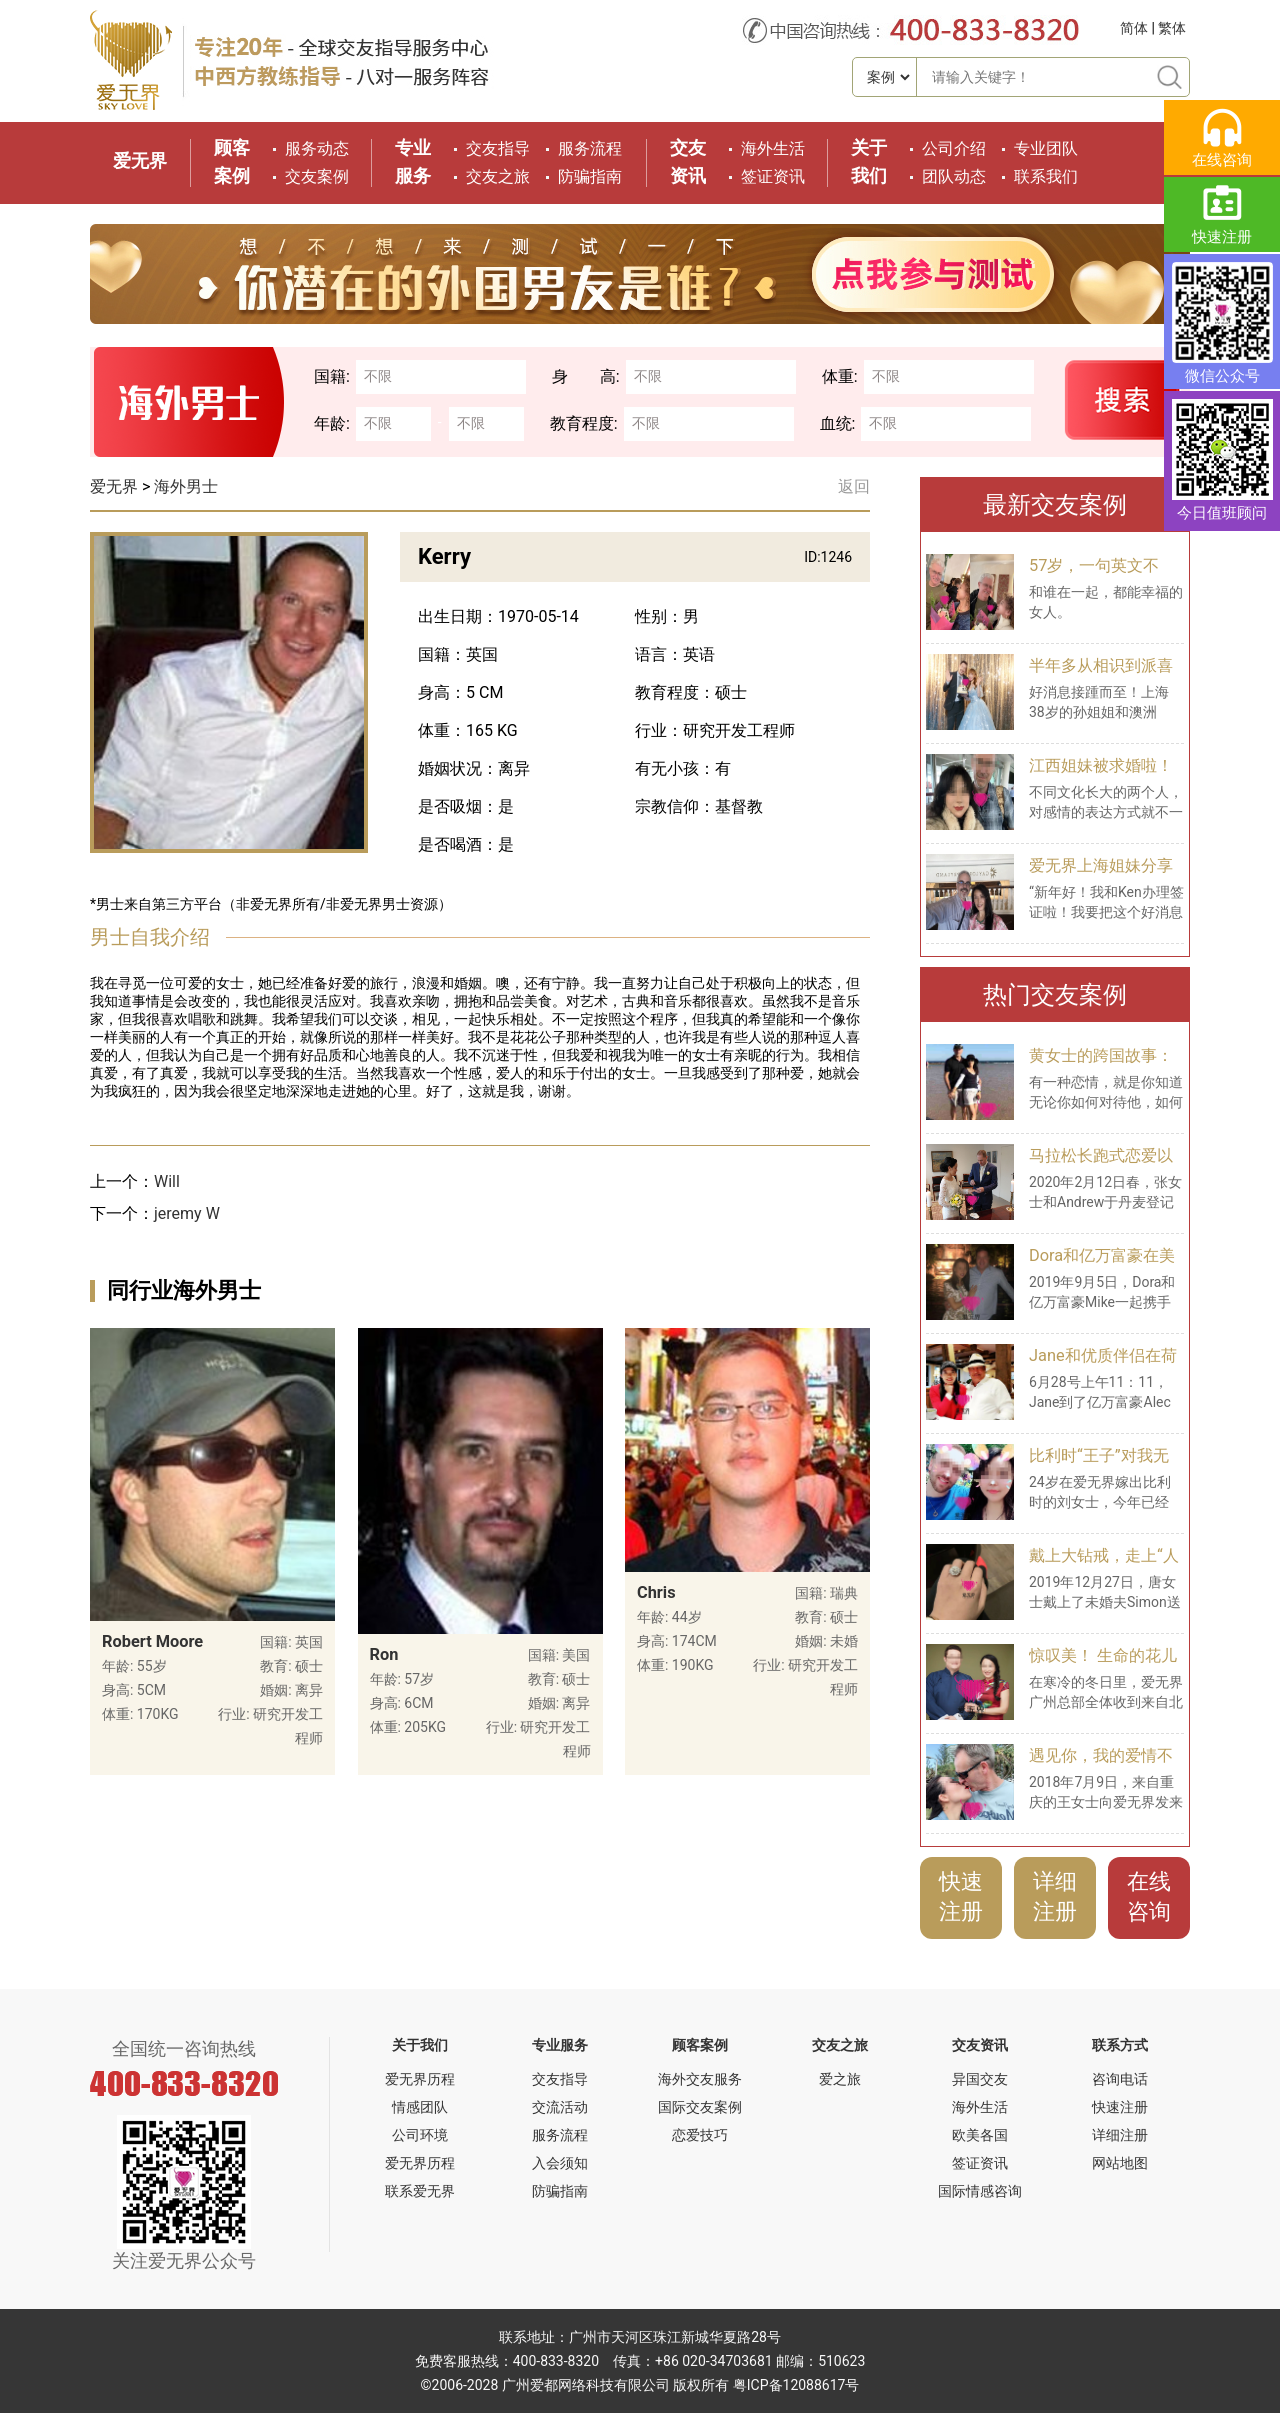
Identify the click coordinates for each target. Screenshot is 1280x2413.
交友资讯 (980, 2045)
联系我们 (1046, 176)
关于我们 (420, 2045)
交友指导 (498, 148)
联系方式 (1120, 2045)
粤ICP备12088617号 (796, 2385)
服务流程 (590, 148)
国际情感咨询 (980, 2191)
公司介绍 (954, 148)
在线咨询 (1149, 1896)
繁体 (1172, 28)
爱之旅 (840, 2079)
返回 (854, 486)
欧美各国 (980, 2135)
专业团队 (1046, 148)
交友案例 (317, 176)
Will (167, 1181)
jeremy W (187, 1213)
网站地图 (1120, 2163)
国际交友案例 (700, 2107)
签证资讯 (773, 176)
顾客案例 (700, 2045)
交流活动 (560, 2107)
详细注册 (1055, 1896)
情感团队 (420, 2107)
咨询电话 (1120, 2079)
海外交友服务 (700, 2079)
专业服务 (560, 2045)
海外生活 (773, 148)
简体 (1134, 28)
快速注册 (961, 1896)
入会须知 (560, 2163)
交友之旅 (498, 176)
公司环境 (420, 2135)
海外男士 (186, 486)
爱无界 (140, 160)
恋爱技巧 (700, 2135)
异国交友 (980, 2079)
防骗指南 (590, 176)
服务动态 (317, 148)
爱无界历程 (420, 2079)
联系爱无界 (420, 2191)
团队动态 (954, 176)
